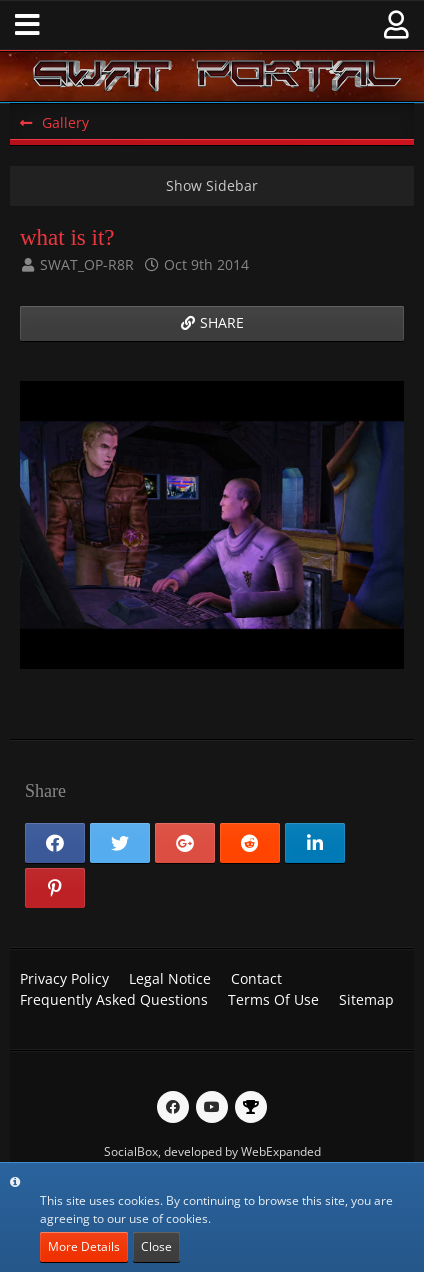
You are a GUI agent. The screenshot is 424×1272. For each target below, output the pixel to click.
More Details (84, 1246)
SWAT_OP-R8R (87, 264)
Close (156, 1246)
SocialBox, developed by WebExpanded (212, 1151)
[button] (27, 25)
